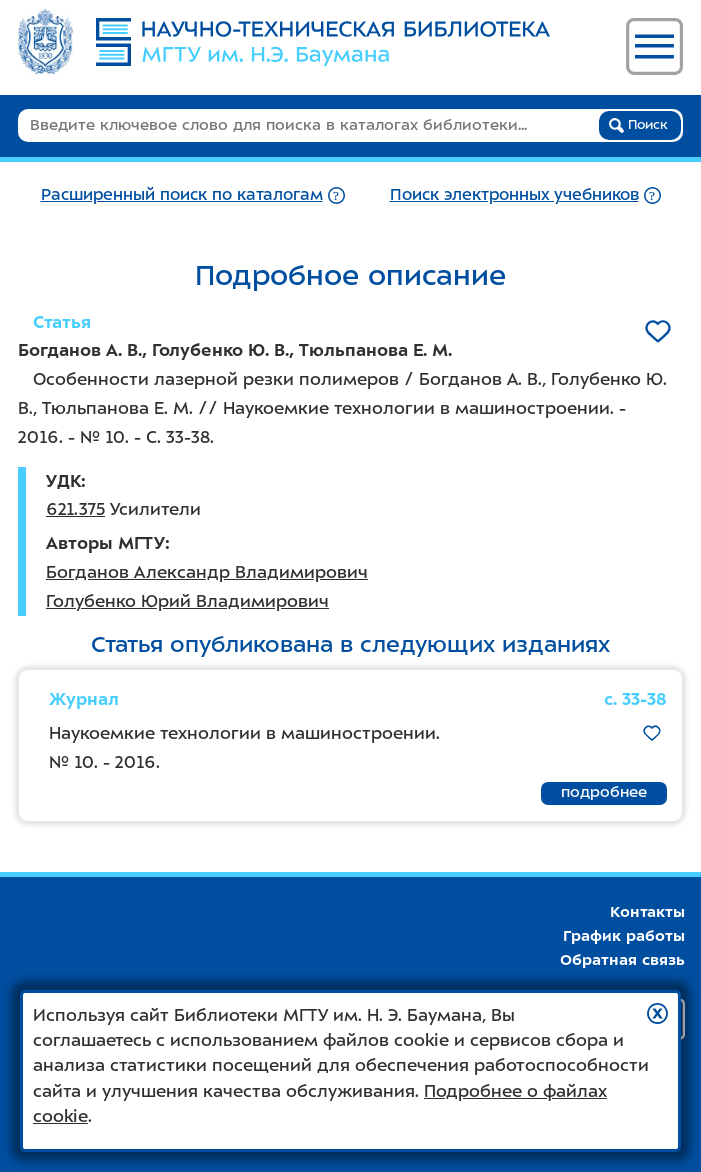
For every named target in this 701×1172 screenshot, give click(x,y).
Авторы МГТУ (105, 543)
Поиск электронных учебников (514, 194)
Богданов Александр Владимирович (207, 572)
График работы (624, 936)
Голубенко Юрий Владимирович (187, 601)
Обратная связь (622, 960)
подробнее (604, 792)
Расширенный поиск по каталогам (182, 194)
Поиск (638, 125)
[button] (657, 1013)
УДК (63, 481)
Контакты (647, 912)
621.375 (75, 509)
